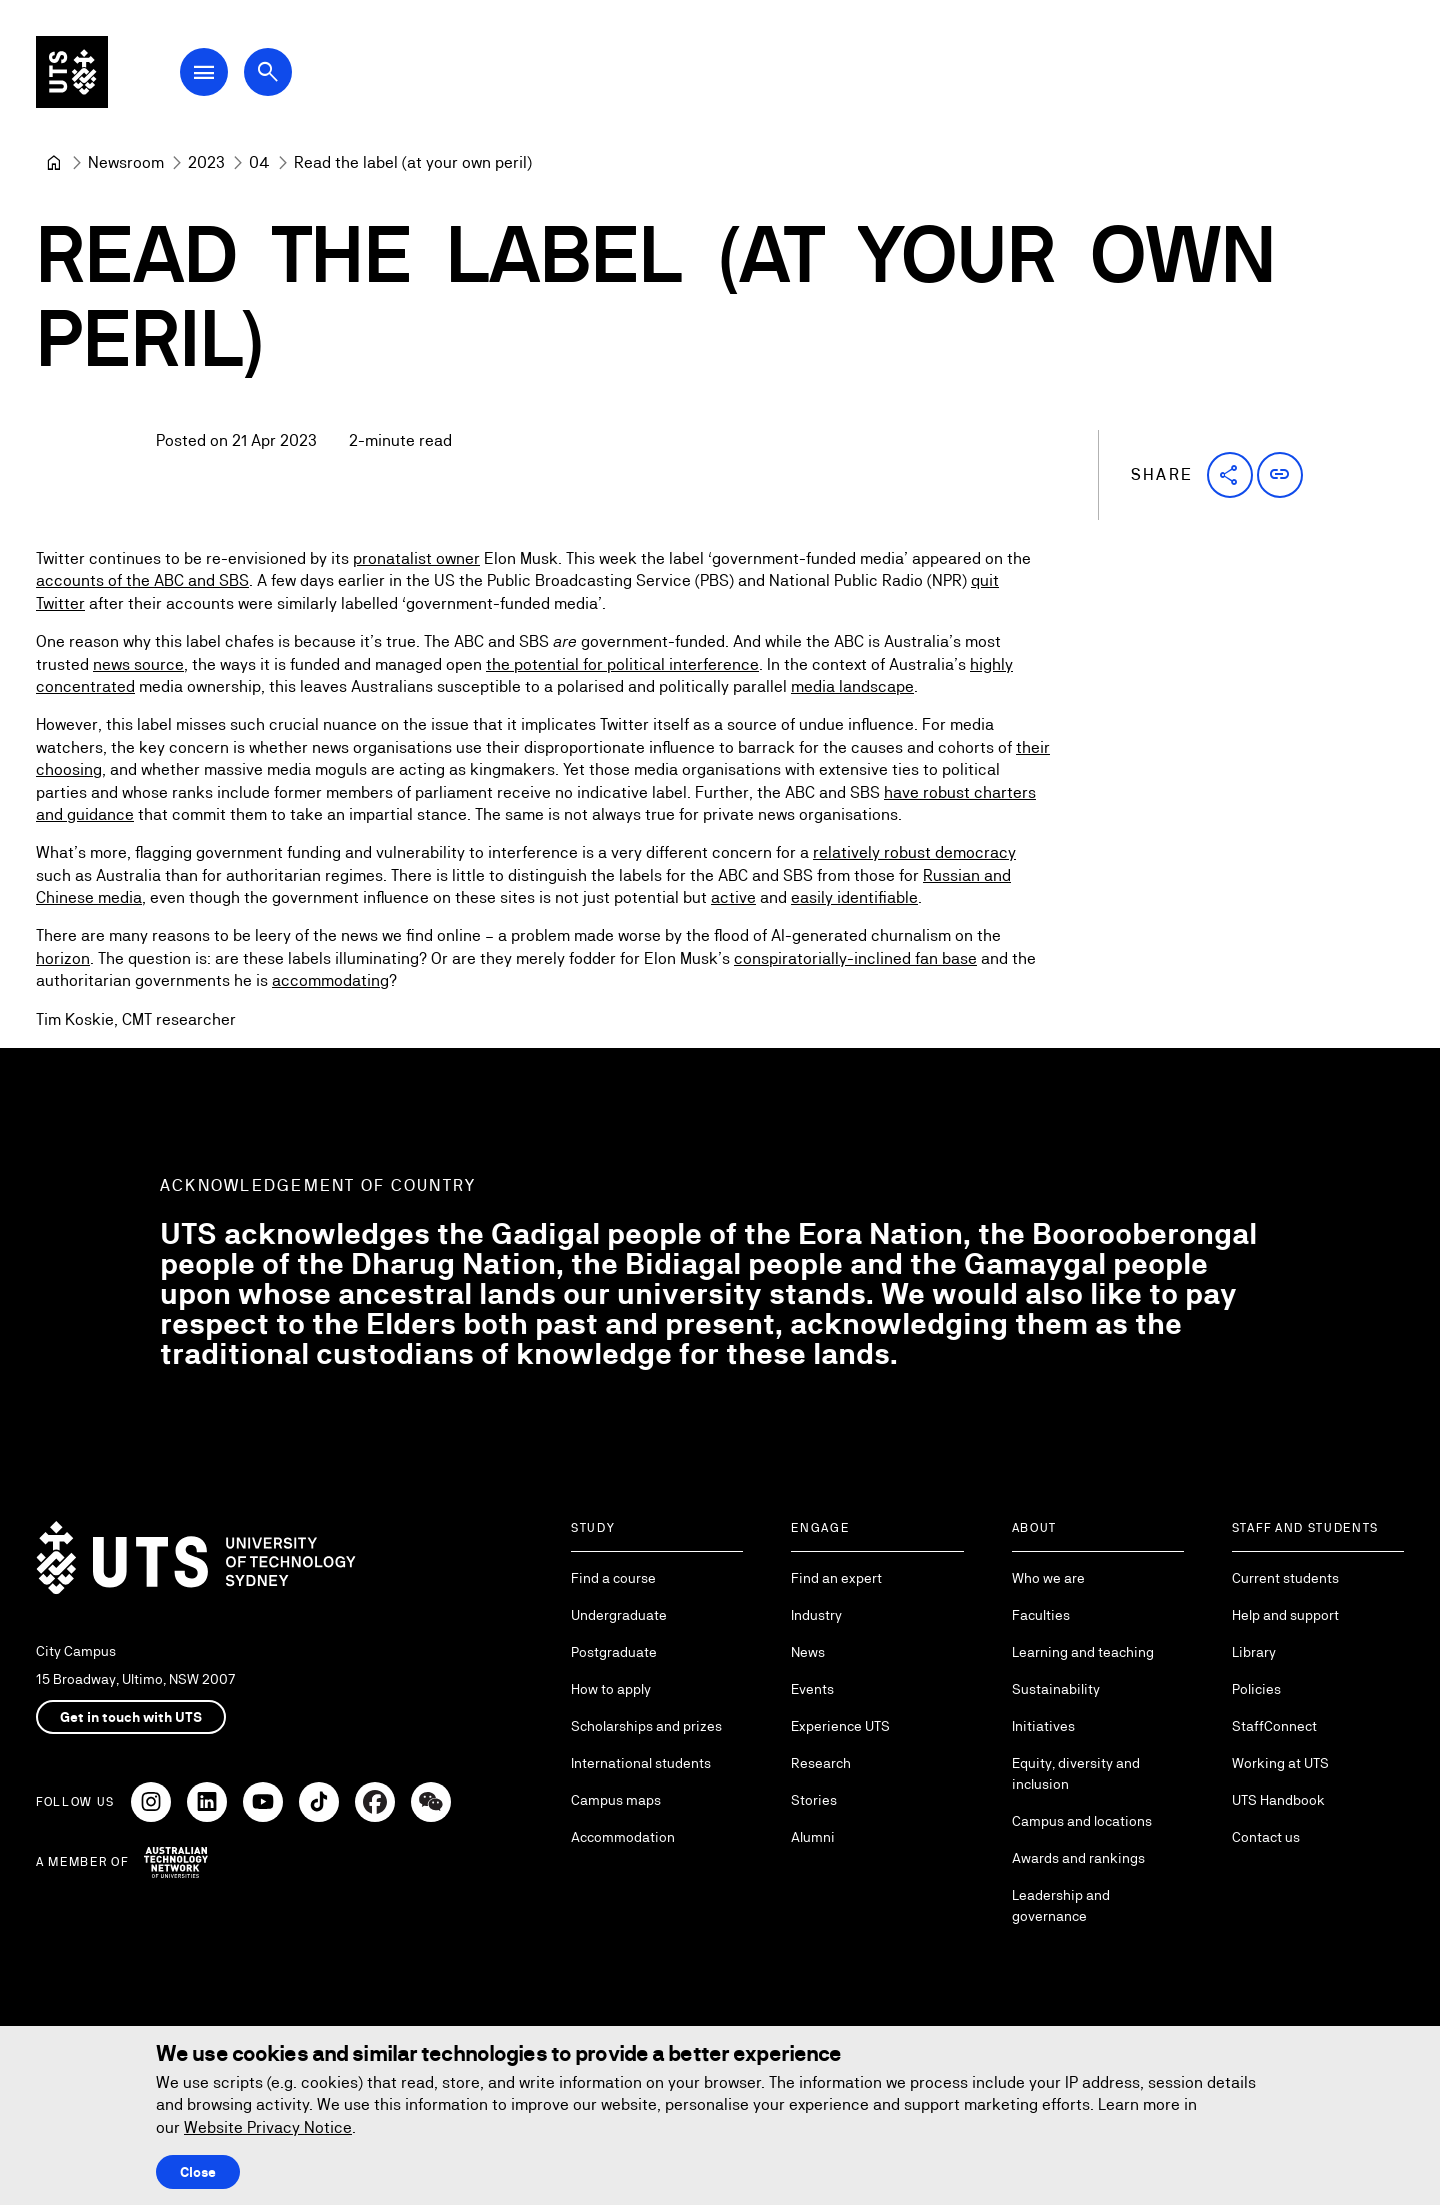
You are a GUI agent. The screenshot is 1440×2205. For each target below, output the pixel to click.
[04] (259, 163)
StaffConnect (1274, 1726)
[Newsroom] (126, 163)
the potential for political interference (622, 664)
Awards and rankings (1078, 1858)
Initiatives (1043, 1726)
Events (812, 1689)
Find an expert (836, 1578)
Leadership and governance (1061, 1905)
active (733, 898)
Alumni (813, 1837)
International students (641, 1763)
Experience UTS (840, 1726)
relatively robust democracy (914, 853)
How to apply (611, 1689)
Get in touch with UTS (131, 1717)
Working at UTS (1280, 1763)
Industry (816, 1615)
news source (138, 664)
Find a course (613, 1578)
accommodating (330, 981)
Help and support (1285, 1615)
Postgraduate (614, 1652)
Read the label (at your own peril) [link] (413, 162)
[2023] (206, 163)
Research (821, 1763)
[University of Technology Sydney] (54, 163)
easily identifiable (854, 898)
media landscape (852, 687)
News (808, 1652)
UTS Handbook (1278, 1800)
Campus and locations (1082, 1821)
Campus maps (616, 1800)
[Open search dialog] (268, 72)
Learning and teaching (1083, 1652)
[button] (1230, 475)
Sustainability (1056, 1689)
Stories (814, 1800)
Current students (1285, 1578)
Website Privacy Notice (268, 2127)
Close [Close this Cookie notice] (198, 2172)
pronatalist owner (416, 559)
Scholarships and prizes (646, 1726)
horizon (63, 959)
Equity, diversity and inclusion (1076, 1773)
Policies (1256, 1689)
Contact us (1266, 1837)
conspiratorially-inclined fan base (855, 959)
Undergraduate (619, 1615)
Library (1254, 1652)
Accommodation (623, 1837)
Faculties (1041, 1615)
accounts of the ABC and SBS (142, 581)
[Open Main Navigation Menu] (204, 72)
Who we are (1048, 1578)
